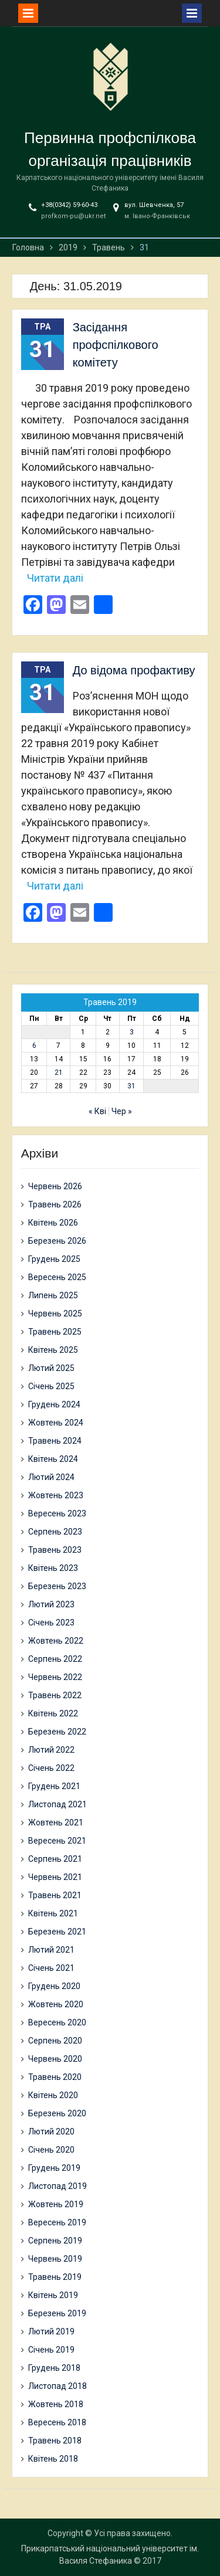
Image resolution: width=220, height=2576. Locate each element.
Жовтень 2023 (55, 1495)
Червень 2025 (55, 1313)
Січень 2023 (51, 1622)
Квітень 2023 (53, 1568)
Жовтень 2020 (55, 2004)
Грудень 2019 (54, 2168)
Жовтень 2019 (55, 2204)
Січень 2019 (51, 2349)
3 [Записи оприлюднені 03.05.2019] (132, 1032)
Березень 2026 (57, 1240)
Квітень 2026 (53, 1222)
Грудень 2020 (54, 1986)
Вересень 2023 (57, 1513)
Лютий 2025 (51, 1368)
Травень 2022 (55, 1695)
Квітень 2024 (53, 1459)
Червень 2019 (55, 2258)
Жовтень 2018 (55, 2404)
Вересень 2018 (57, 2422)
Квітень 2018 (53, 2458)
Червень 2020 (55, 2058)
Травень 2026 (55, 1204)
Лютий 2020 (51, 2131)
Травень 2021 (55, 1895)
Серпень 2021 (55, 1859)
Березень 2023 (57, 1586)
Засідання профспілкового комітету (115, 345)
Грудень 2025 (54, 1259)
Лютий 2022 (51, 1749)
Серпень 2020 (55, 2040)
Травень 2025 (55, 1331)
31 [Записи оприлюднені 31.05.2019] (131, 1086)
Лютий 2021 (51, 1949)
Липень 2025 (53, 1295)
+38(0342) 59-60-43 (69, 205)
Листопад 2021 (57, 1804)
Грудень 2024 (54, 1404)
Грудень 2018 (54, 2368)
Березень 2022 (57, 1731)
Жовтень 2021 (55, 1822)
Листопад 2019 (57, 2186)
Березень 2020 (57, 2113)
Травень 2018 (55, 2440)
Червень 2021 (55, 1877)
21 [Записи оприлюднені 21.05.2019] (59, 1072)
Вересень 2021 (57, 1840)
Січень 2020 (51, 2149)
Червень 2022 (55, 1677)
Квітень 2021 (53, 1913)
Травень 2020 (55, 2077)
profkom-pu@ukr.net (73, 216)
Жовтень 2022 (55, 1640)
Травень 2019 (55, 2277)
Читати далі (55, 578)
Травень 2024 (55, 1440)
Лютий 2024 (51, 1477)
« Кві (97, 1111)
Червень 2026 (55, 1186)
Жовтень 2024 (55, 1422)
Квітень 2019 (53, 2295)
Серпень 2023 (55, 1531)
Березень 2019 (57, 2313)
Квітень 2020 (53, 2095)
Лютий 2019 (51, 2331)
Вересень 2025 (57, 1277)
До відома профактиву (134, 670)
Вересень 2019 (57, 2222)
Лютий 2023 (51, 1604)
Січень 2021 (51, 1968)
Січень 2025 (51, 1386)
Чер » (121, 1111)
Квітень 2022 (53, 1713)
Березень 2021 (57, 1931)
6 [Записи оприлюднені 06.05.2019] (34, 1045)
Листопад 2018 (57, 2386)
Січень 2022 (51, 1768)
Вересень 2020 (57, 2022)
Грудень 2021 (54, 1786)
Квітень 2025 (53, 1350)
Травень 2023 (55, 1550)
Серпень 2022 (55, 1659)
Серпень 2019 (55, 2240)
